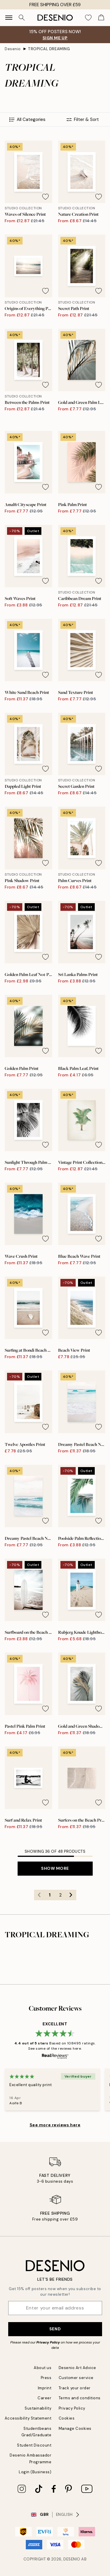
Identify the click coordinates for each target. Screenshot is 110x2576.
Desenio (13, 48)
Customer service (76, 2377)
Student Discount (34, 2445)
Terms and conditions (80, 2397)
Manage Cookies (75, 2428)
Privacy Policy (48, 2342)
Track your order (75, 2388)
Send (55, 2328)
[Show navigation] (8, 18)
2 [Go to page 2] (60, 1895)
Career (44, 2397)
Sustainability (38, 2408)
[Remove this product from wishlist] (45, 196)
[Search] (21, 18)
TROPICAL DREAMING (49, 48)
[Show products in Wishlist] (88, 18)
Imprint (45, 2388)
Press (46, 2377)
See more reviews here (55, 2124)
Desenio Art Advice (77, 2367)
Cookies (67, 2418)
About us (42, 2367)
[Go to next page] (71, 1895)
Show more (55, 1868)
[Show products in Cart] (101, 18)
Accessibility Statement (28, 2418)
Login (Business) (35, 2471)
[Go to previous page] (39, 1895)
